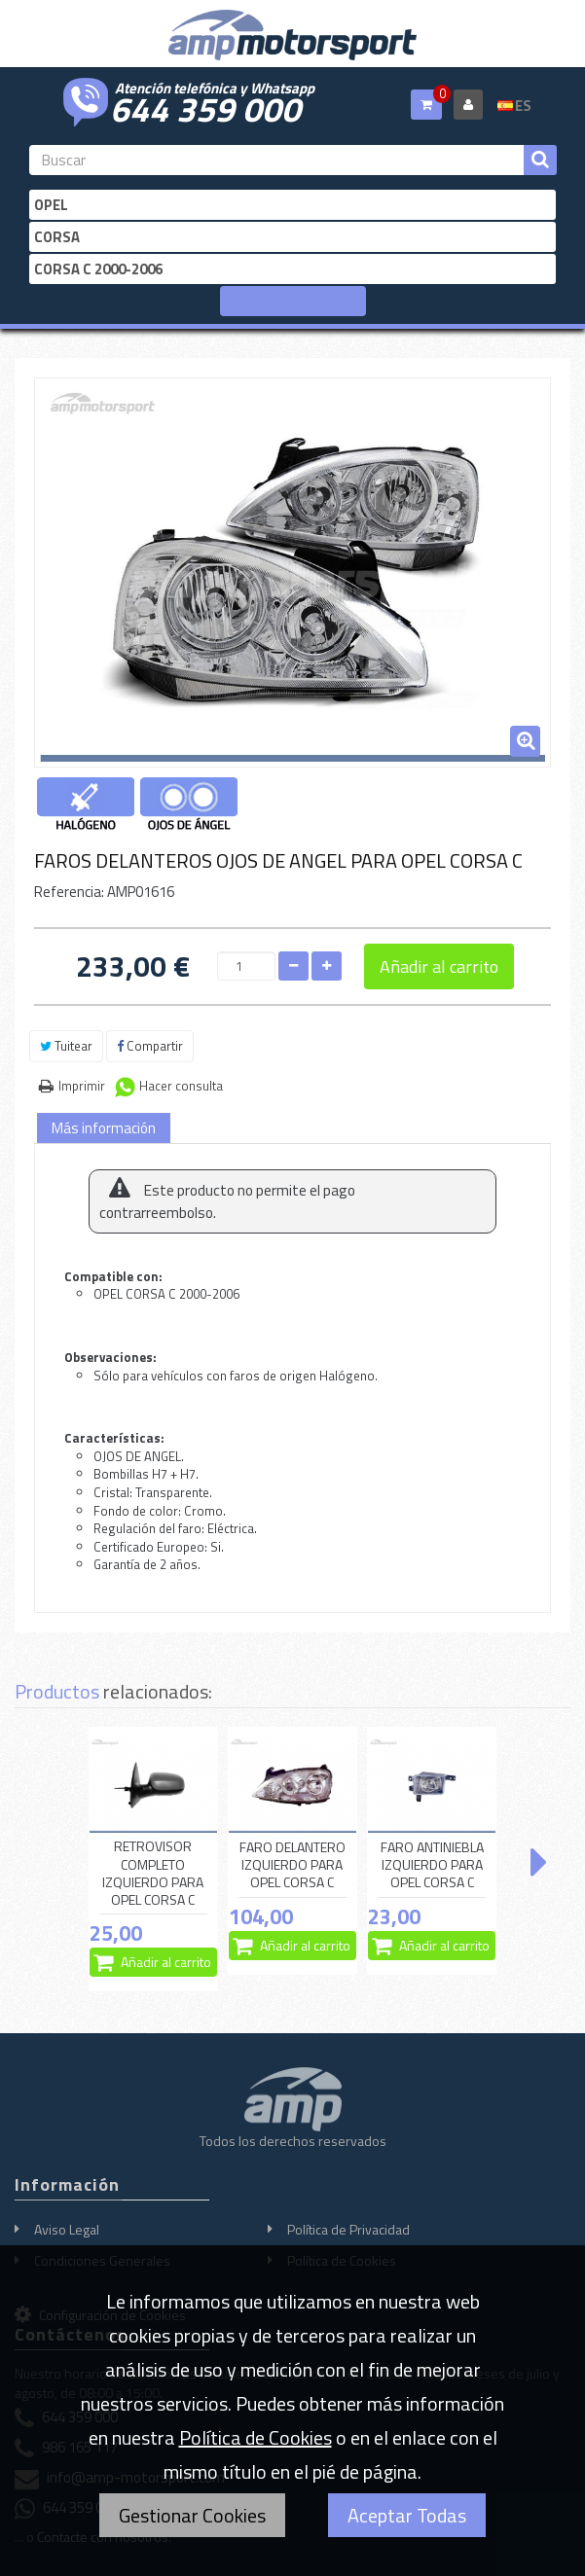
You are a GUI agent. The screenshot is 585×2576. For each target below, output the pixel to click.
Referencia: (69, 891)
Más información (104, 1128)
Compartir (150, 1045)
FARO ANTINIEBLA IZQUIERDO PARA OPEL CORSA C (432, 1865)
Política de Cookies (255, 2437)
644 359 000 (205, 107)
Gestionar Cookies (192, 2515)
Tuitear (66, 1045)
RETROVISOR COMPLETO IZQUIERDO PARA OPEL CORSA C (152, 1873)
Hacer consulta (181, 1085)
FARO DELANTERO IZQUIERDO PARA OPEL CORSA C (292, 1865)
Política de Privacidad (348, 2229)
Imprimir (81, 1085)
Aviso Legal (66, 2229)
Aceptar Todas (406, 2515)
